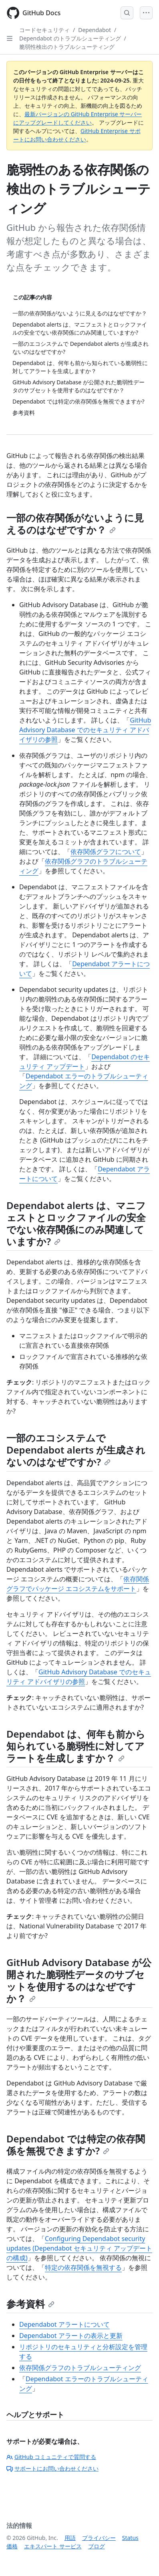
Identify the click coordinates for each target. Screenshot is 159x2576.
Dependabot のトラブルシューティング (70, 38)
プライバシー (99, 2538)
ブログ (96, 2546)
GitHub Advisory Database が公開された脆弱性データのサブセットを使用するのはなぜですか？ (78, 1980)
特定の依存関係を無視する (83, 2267)
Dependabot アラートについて (64, 2324)
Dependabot (94, 30)
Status (130, 2538)
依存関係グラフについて (105, 851)
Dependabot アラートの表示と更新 (71, 2335)
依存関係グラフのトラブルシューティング (80, 2367)
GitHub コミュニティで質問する (51, 2457)
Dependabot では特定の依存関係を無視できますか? (75, 2144)
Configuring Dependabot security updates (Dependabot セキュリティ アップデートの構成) (79, 2248)
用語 (70, 2538)
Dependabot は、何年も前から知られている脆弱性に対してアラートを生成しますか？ (75, 1745)
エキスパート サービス (53, 2546)
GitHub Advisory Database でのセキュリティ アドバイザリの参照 (85, 730)
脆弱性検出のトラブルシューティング (67, 46)
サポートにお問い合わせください (52, 2468)
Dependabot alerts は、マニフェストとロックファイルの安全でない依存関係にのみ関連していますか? (76, 1223)
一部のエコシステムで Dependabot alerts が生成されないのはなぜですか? (75, 1449)
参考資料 (30, 2303)
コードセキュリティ (44, 30)
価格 (12, 2546)
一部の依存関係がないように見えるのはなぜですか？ (75, 523)
